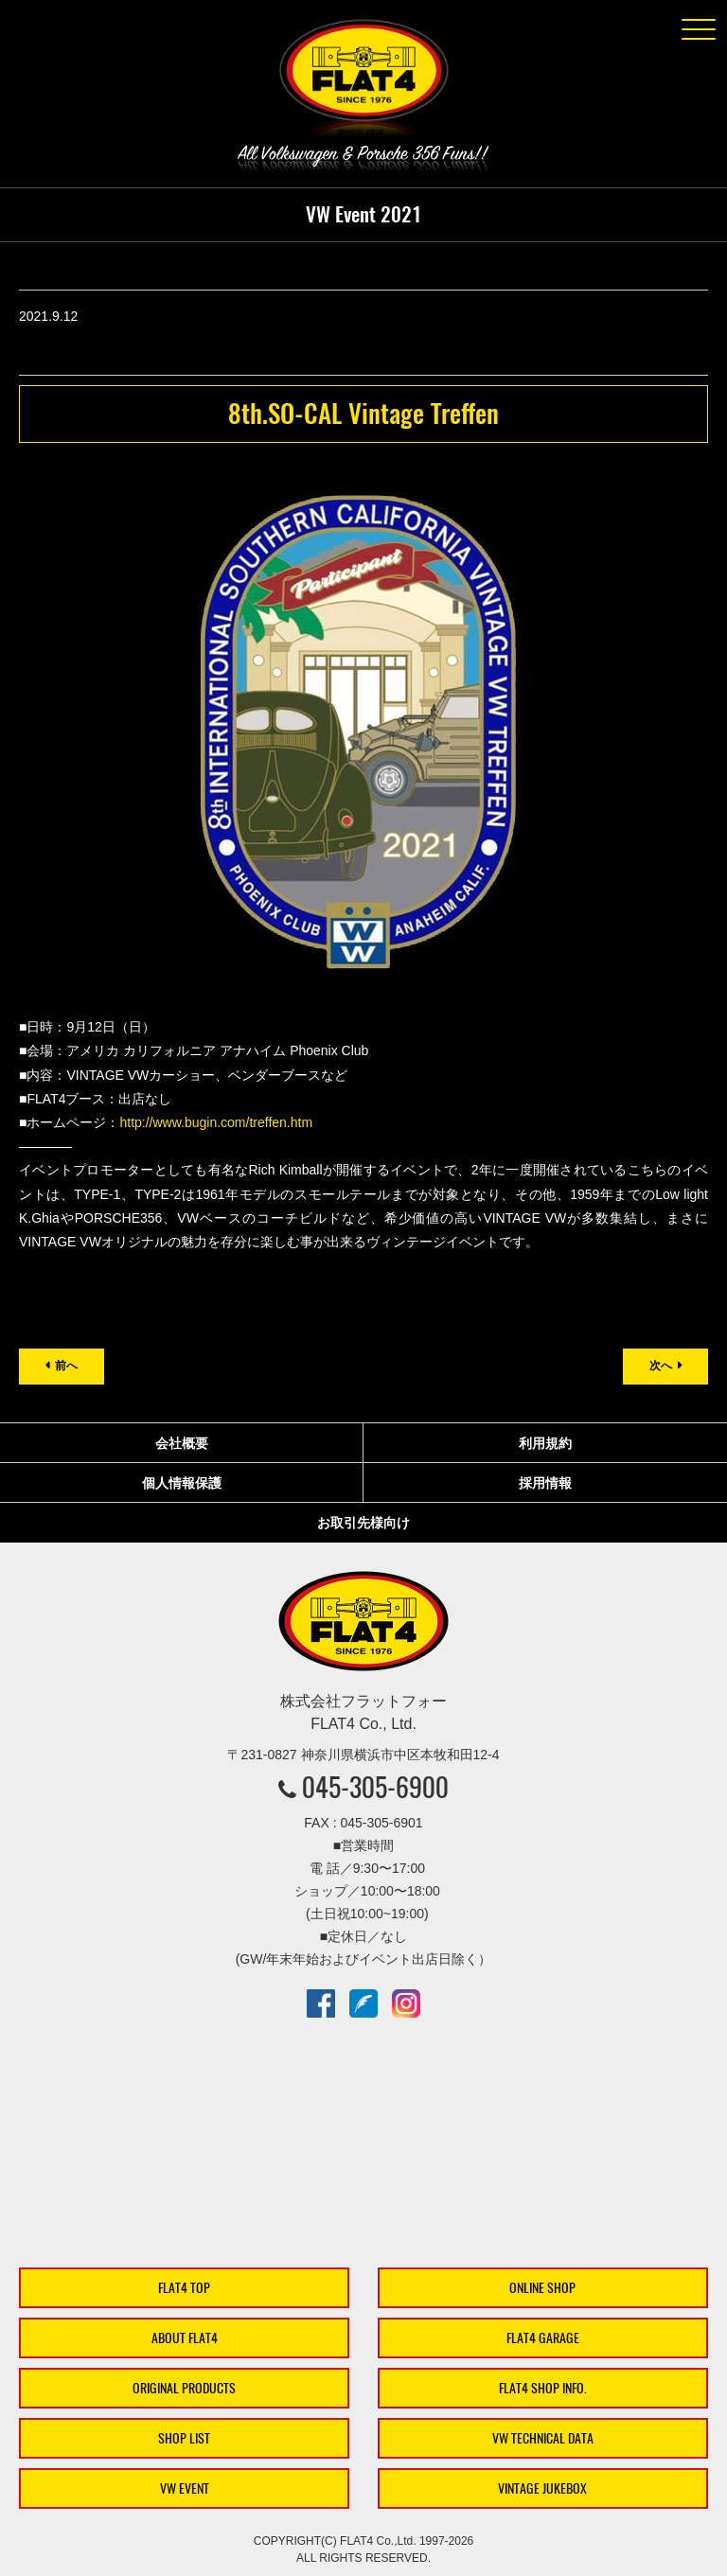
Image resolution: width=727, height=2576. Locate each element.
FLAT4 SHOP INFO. (543, 2388)
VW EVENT (184, 2488)
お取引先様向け (363, 1522)
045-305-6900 (375, 1787)
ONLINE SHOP (542, 2288)
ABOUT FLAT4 (184, 2338)
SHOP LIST (184, 2438)
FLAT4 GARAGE (542, 2338)
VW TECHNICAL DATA (543, 2438)
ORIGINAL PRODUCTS (184, 2388)
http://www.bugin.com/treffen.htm (215, 1122)
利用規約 (545, 1443)
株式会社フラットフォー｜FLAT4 (363, 81)
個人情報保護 (182, 1483)
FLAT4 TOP (184, 2288)
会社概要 (181, 1443)
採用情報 (545, 1483)
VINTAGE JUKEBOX (542, 2488)
